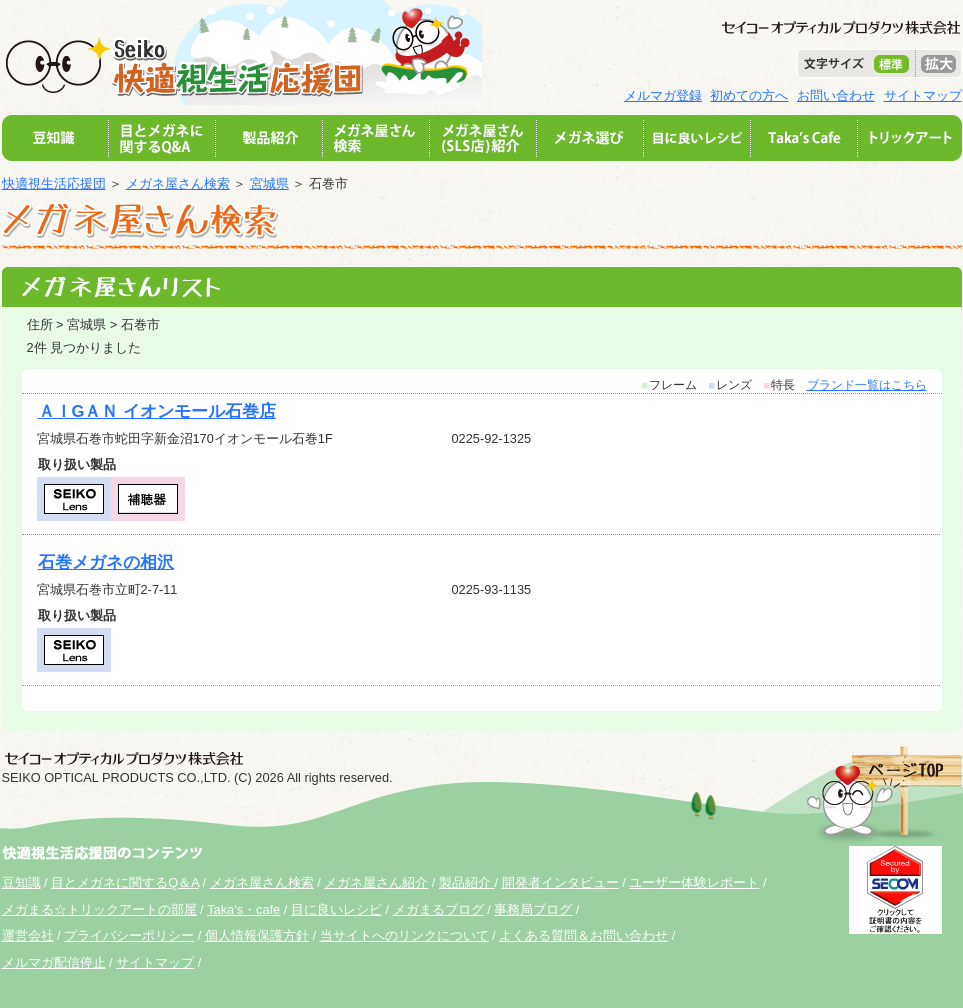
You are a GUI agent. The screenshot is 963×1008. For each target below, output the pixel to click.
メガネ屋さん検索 (178, 183)
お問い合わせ (836, 95)
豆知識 (21, 882)
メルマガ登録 (663, 95)
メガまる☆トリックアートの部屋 (99, 909)
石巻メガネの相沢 (106, 562)
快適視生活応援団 (54, 183)
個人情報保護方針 (257, 935)
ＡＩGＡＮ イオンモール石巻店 (157, 411)
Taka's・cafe (243, 909)
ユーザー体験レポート (694, 882)
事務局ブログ (533, 909)
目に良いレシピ (336, 909)
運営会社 (28, 935)
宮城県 (269, 183)
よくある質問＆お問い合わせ (583, 935)
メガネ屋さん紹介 (376, 882)
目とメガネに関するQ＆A (125, 882)
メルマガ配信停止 (54, 962)
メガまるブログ (438, 909)
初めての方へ (749, 95)
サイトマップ (923, 95)
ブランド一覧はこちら (867, 385)
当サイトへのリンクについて (404, 935)
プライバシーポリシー (129, 935)
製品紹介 (467, 882)
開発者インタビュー (560, 882)
